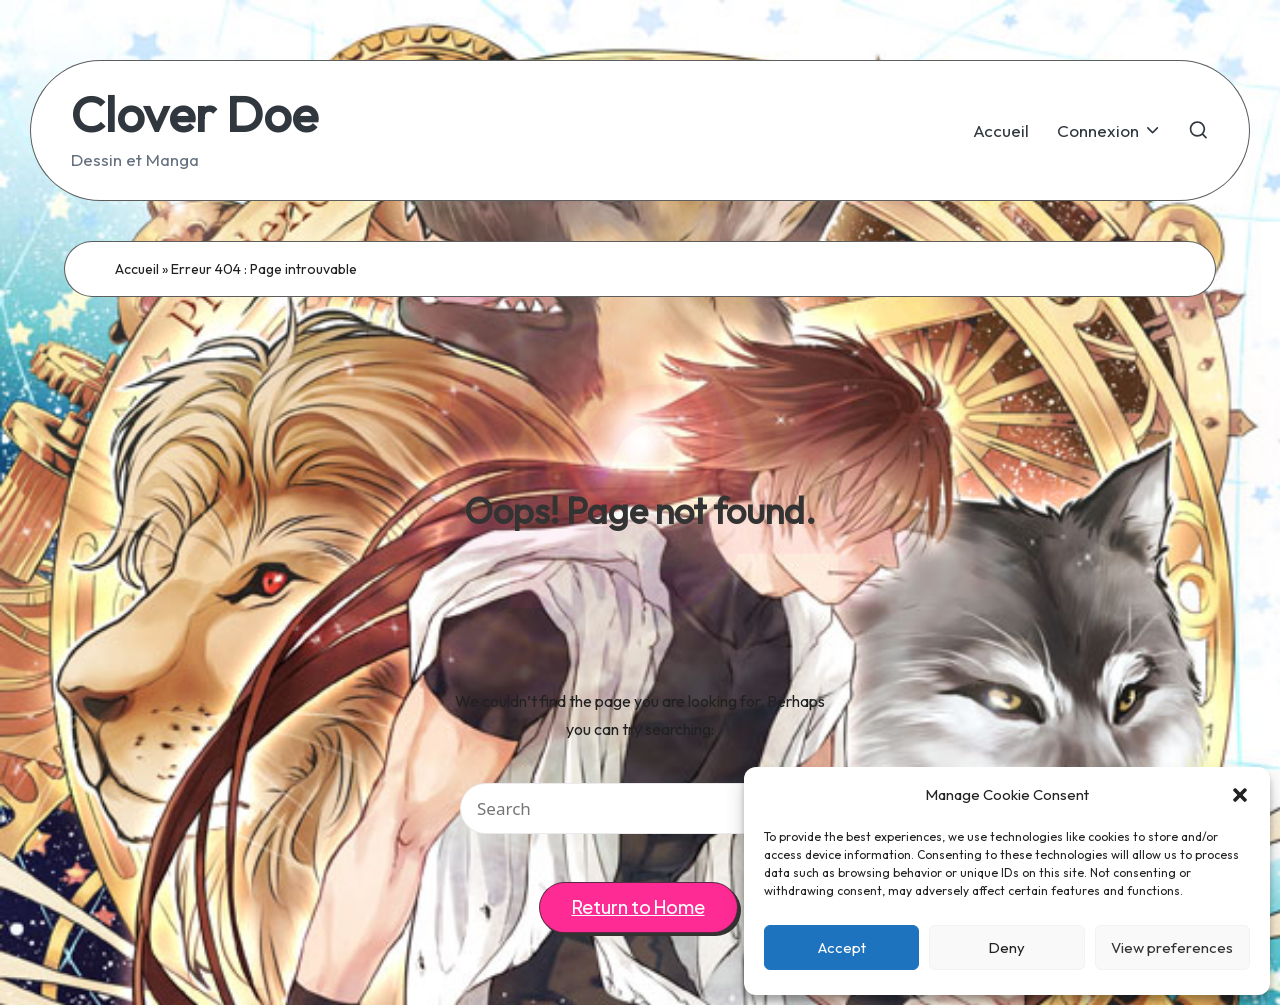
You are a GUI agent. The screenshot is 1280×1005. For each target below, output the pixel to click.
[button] (1240, 795)
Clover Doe (194, 113)
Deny (1006, 947)
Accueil (137, 269)
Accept (842, 947)
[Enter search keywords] (640, 808)
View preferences (1172, 947)
